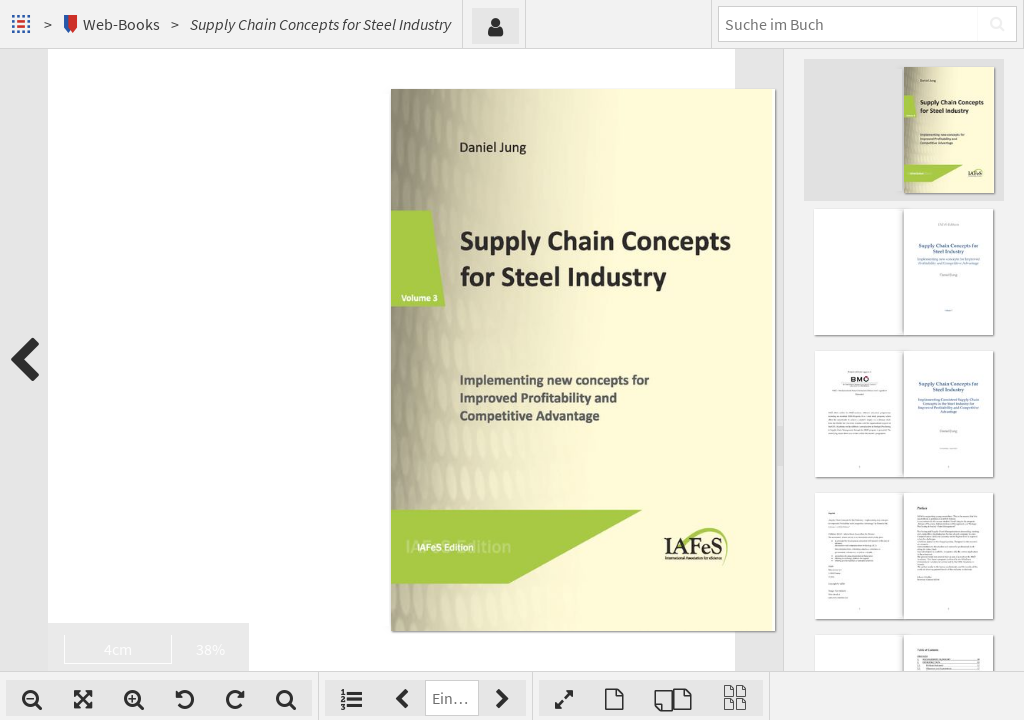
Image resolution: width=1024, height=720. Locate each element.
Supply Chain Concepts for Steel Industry (320, 24)
